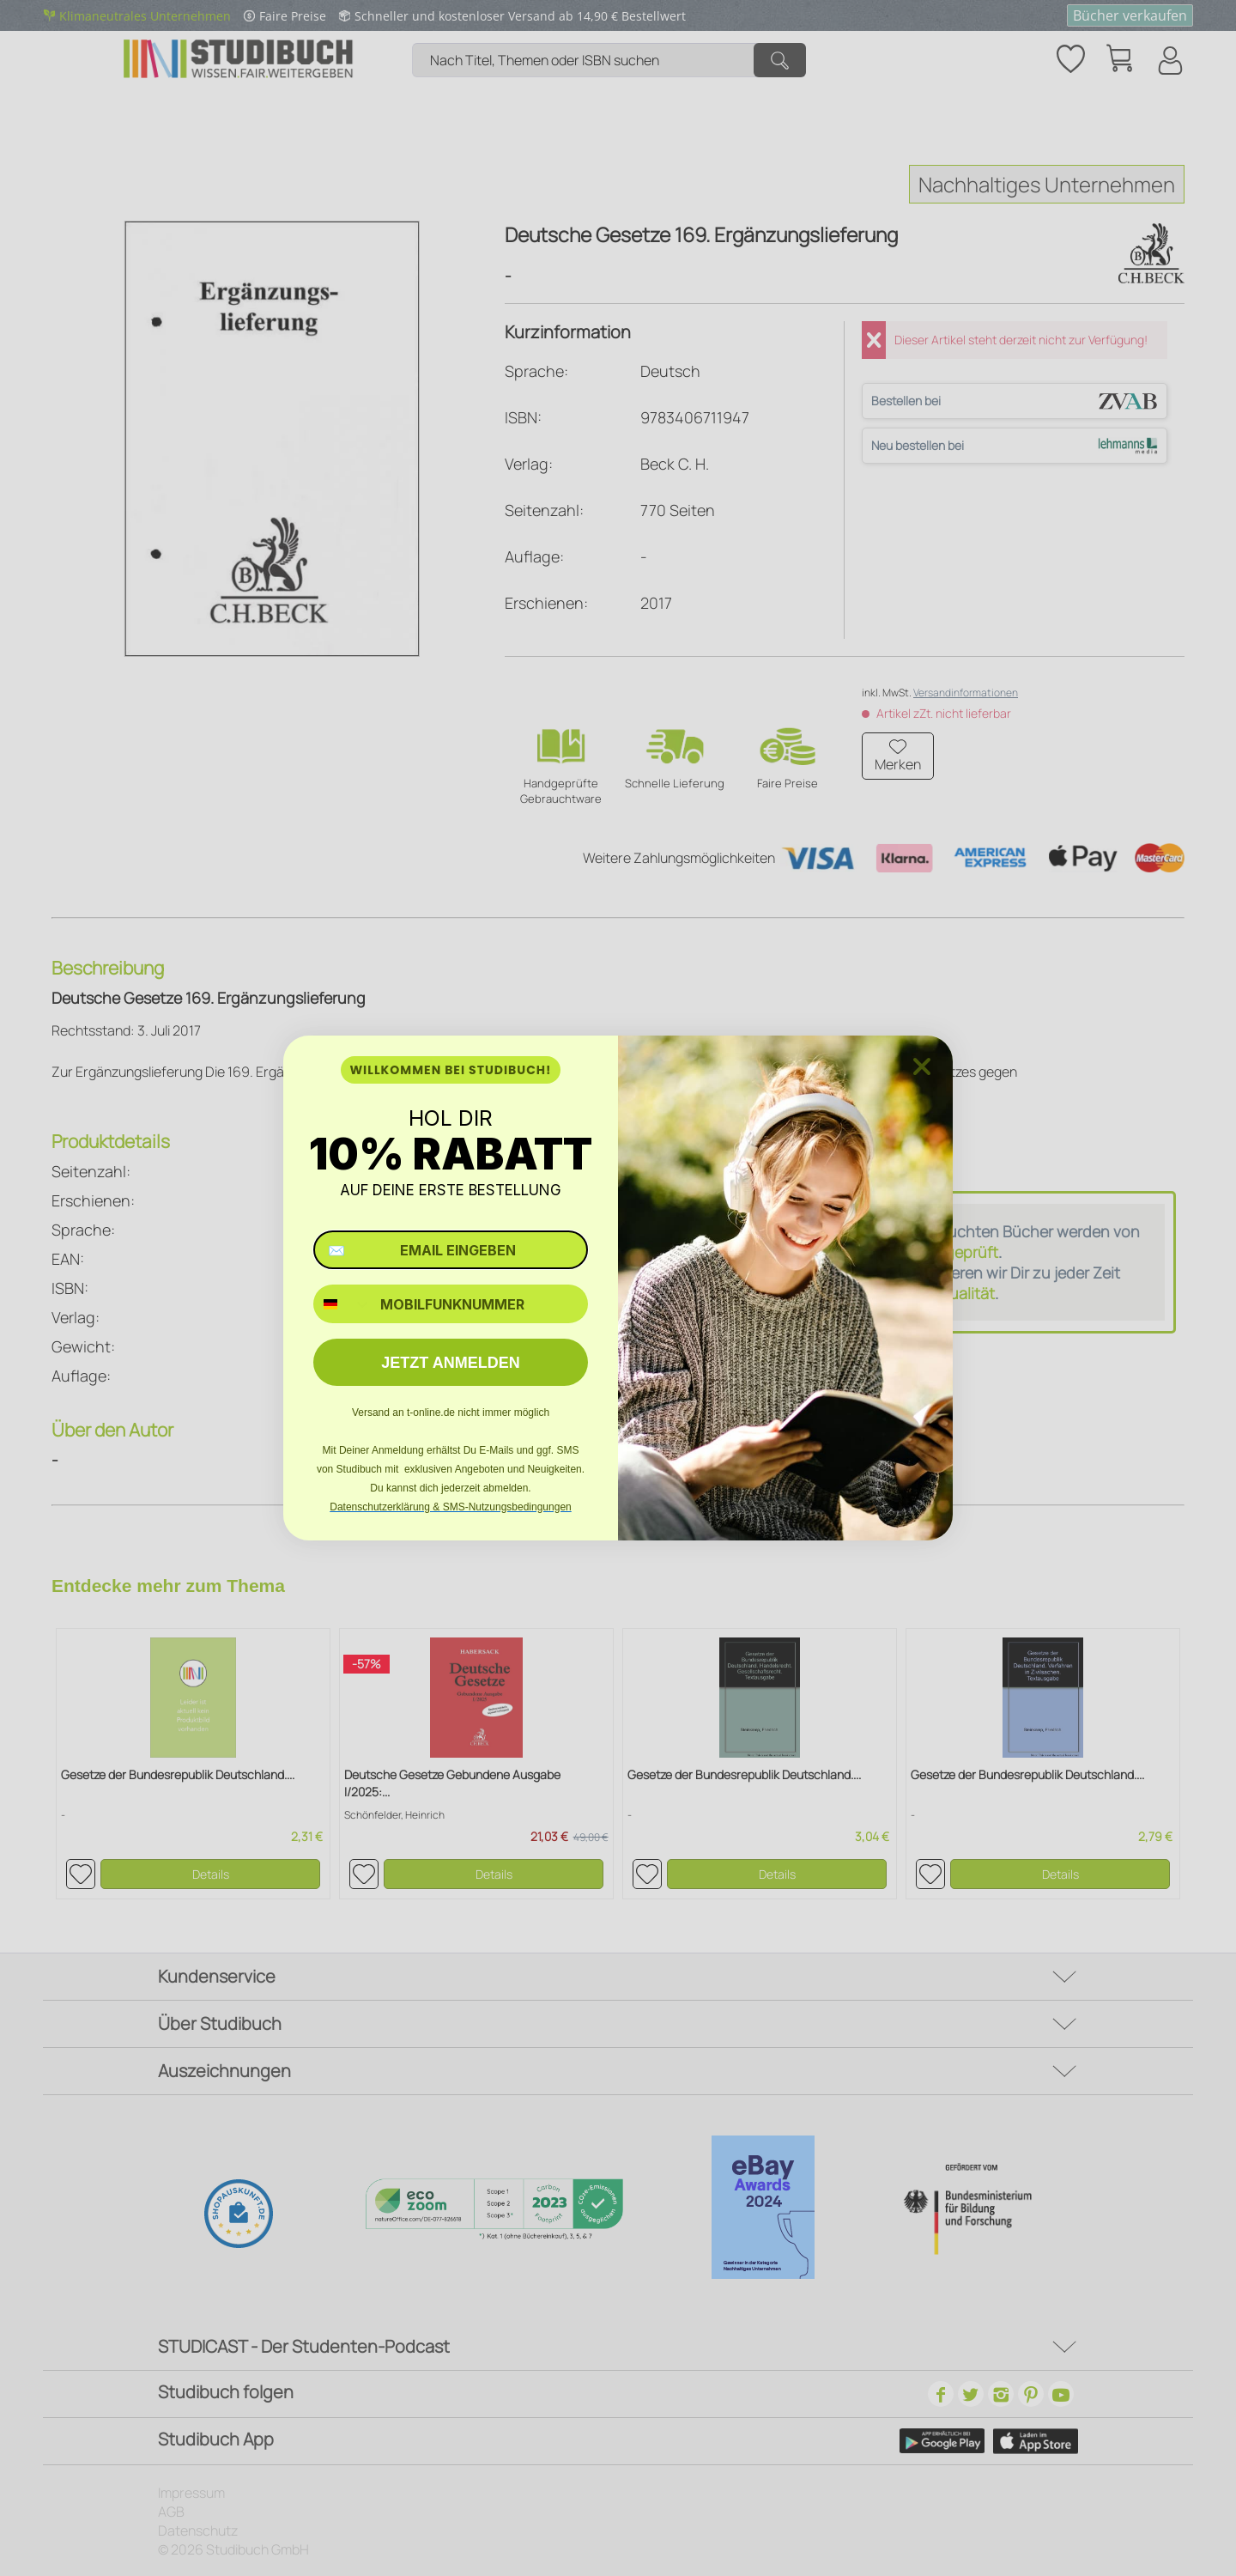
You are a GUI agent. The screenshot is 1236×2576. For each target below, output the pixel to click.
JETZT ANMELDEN (450, 1362)
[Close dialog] (922, 1066)
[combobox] (343, 1303)
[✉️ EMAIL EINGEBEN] (450, 1249)
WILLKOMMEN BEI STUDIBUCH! (450, 1069)
